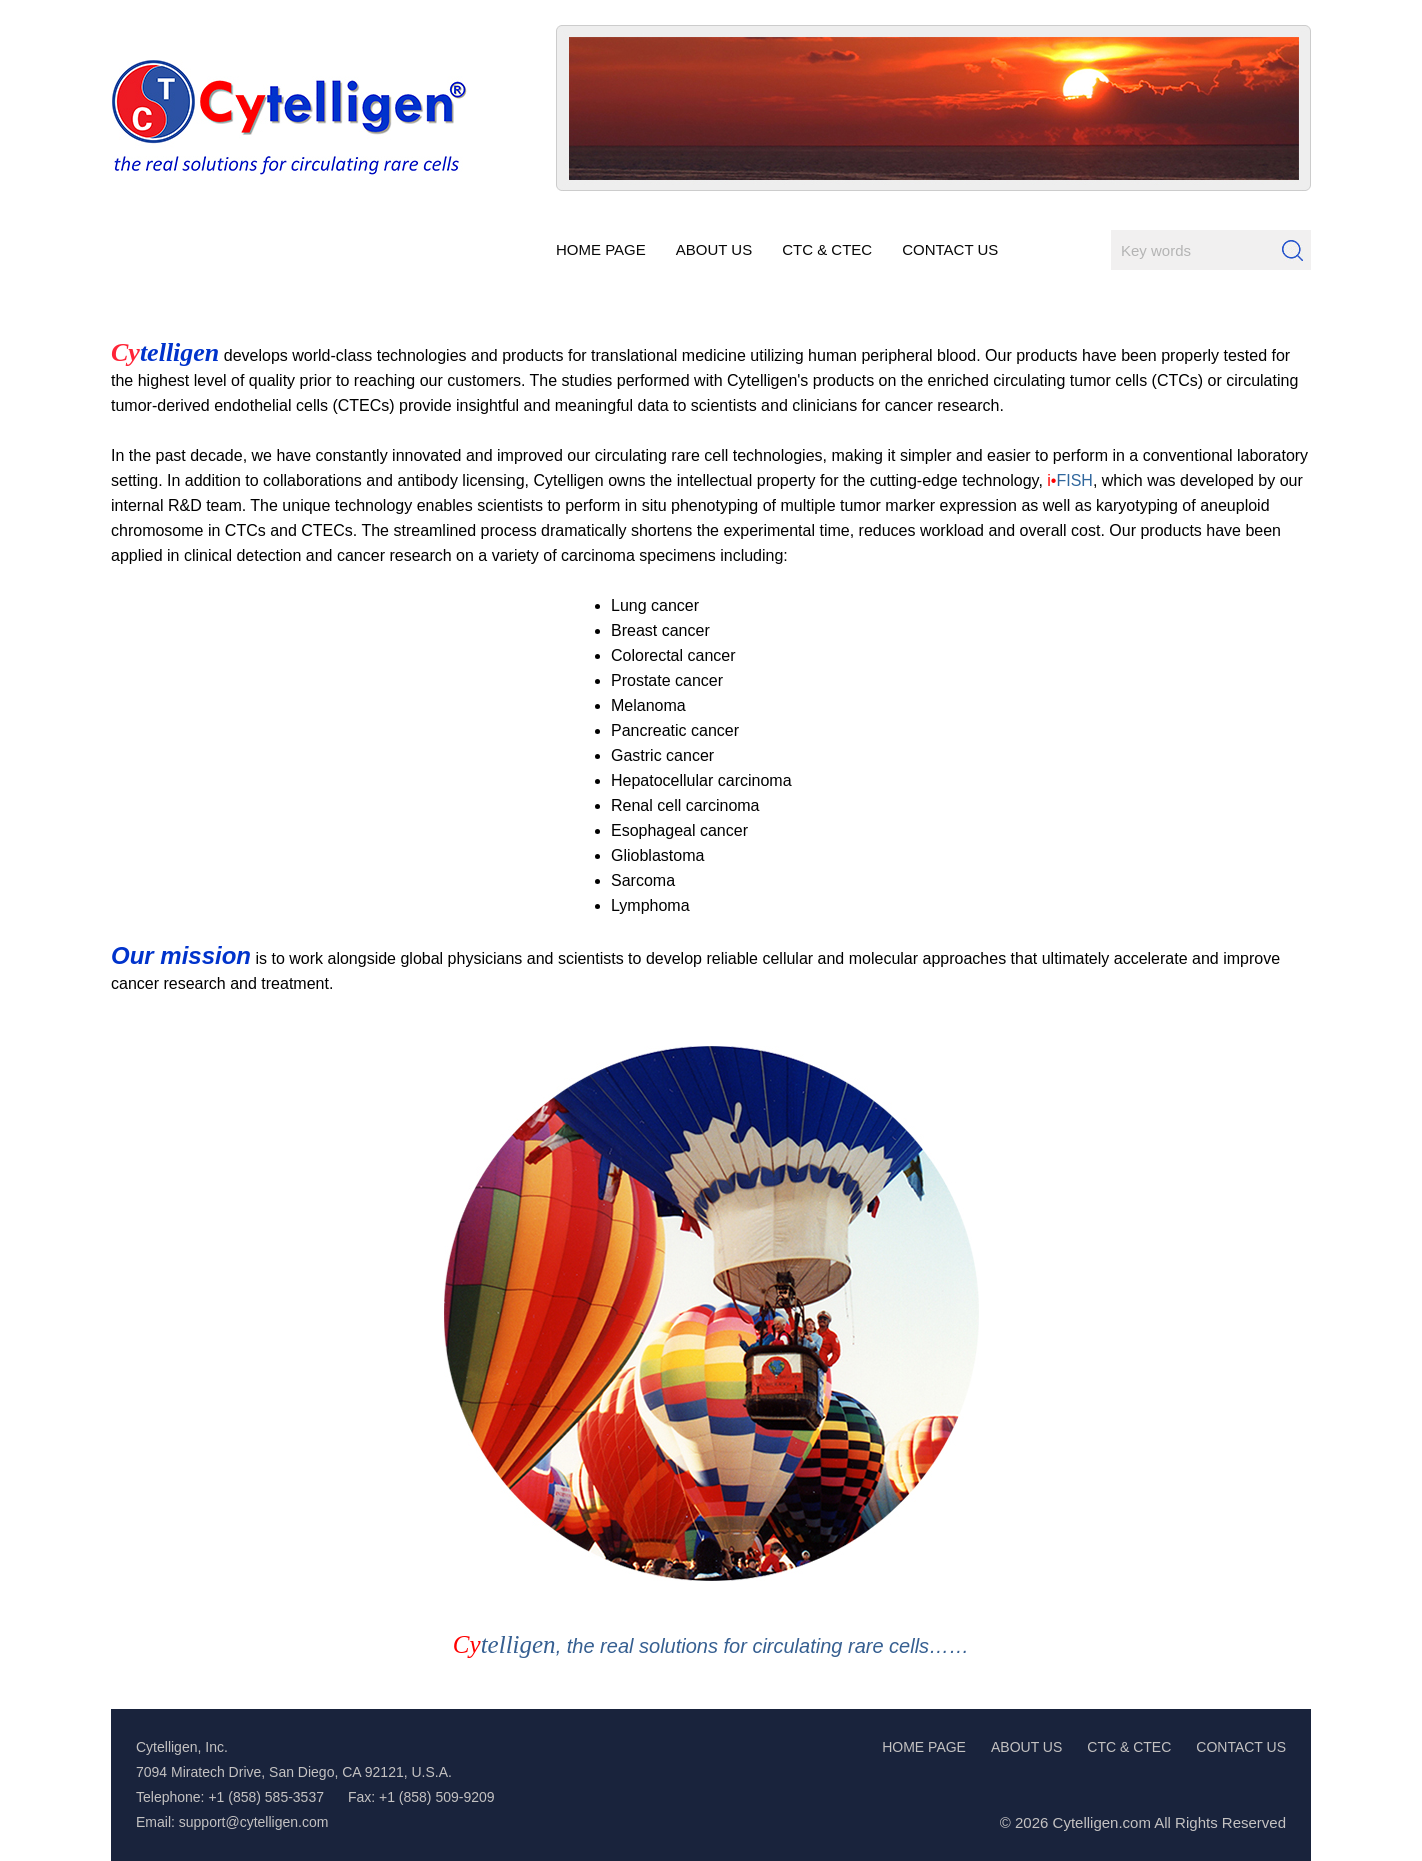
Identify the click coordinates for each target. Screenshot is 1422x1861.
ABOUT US (1026, 1747)
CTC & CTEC (1129, 1747)
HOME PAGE (924, 1747)
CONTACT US (1241, 1747)
